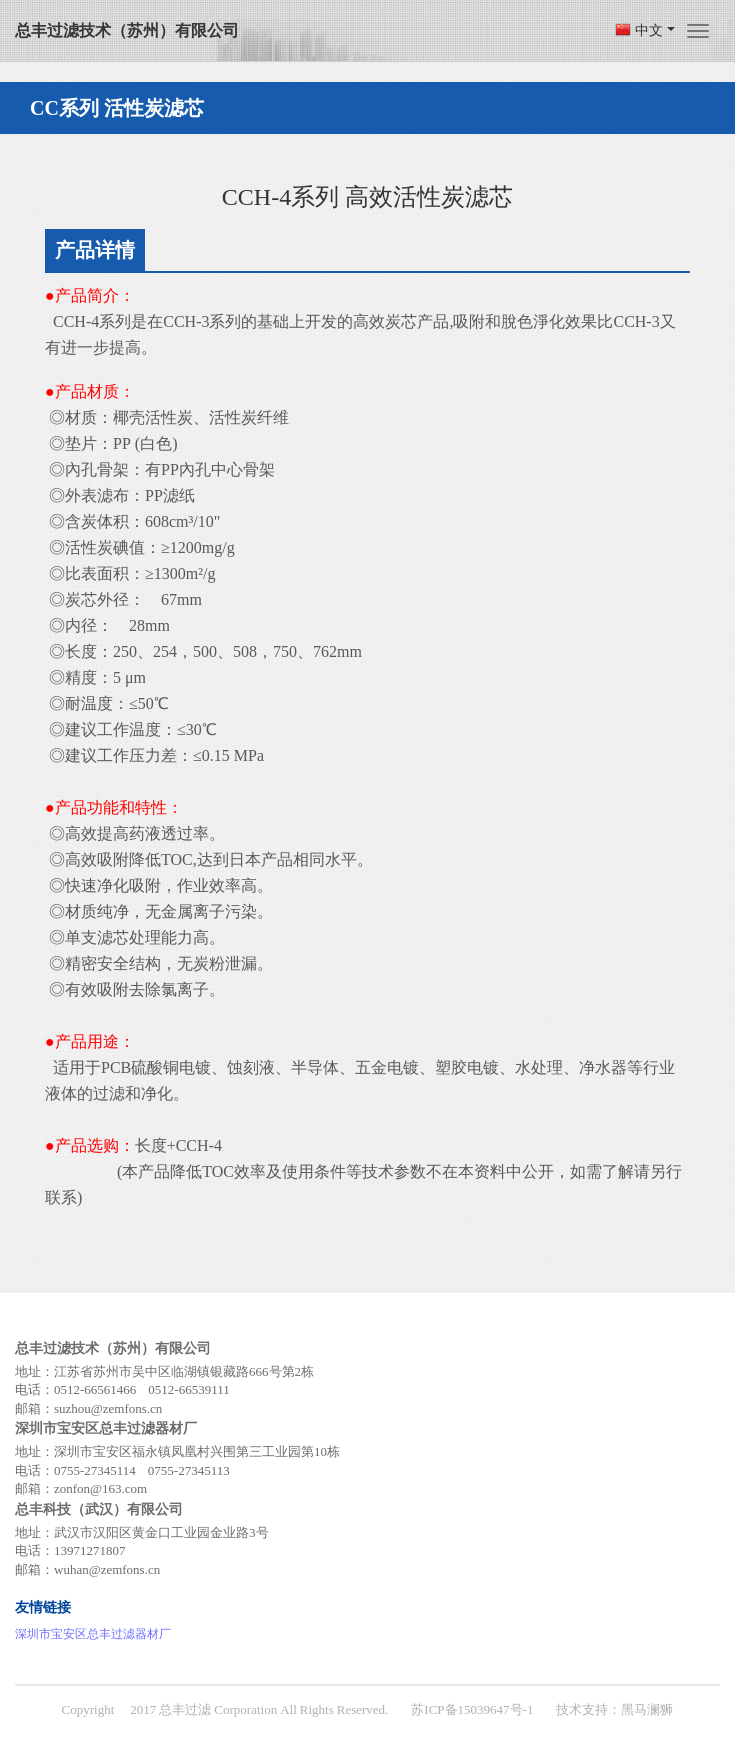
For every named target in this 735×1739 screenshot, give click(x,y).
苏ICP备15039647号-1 (472, 1709)
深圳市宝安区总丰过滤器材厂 (93, 1634)
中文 (655, 30)
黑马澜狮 (647, 1709)
